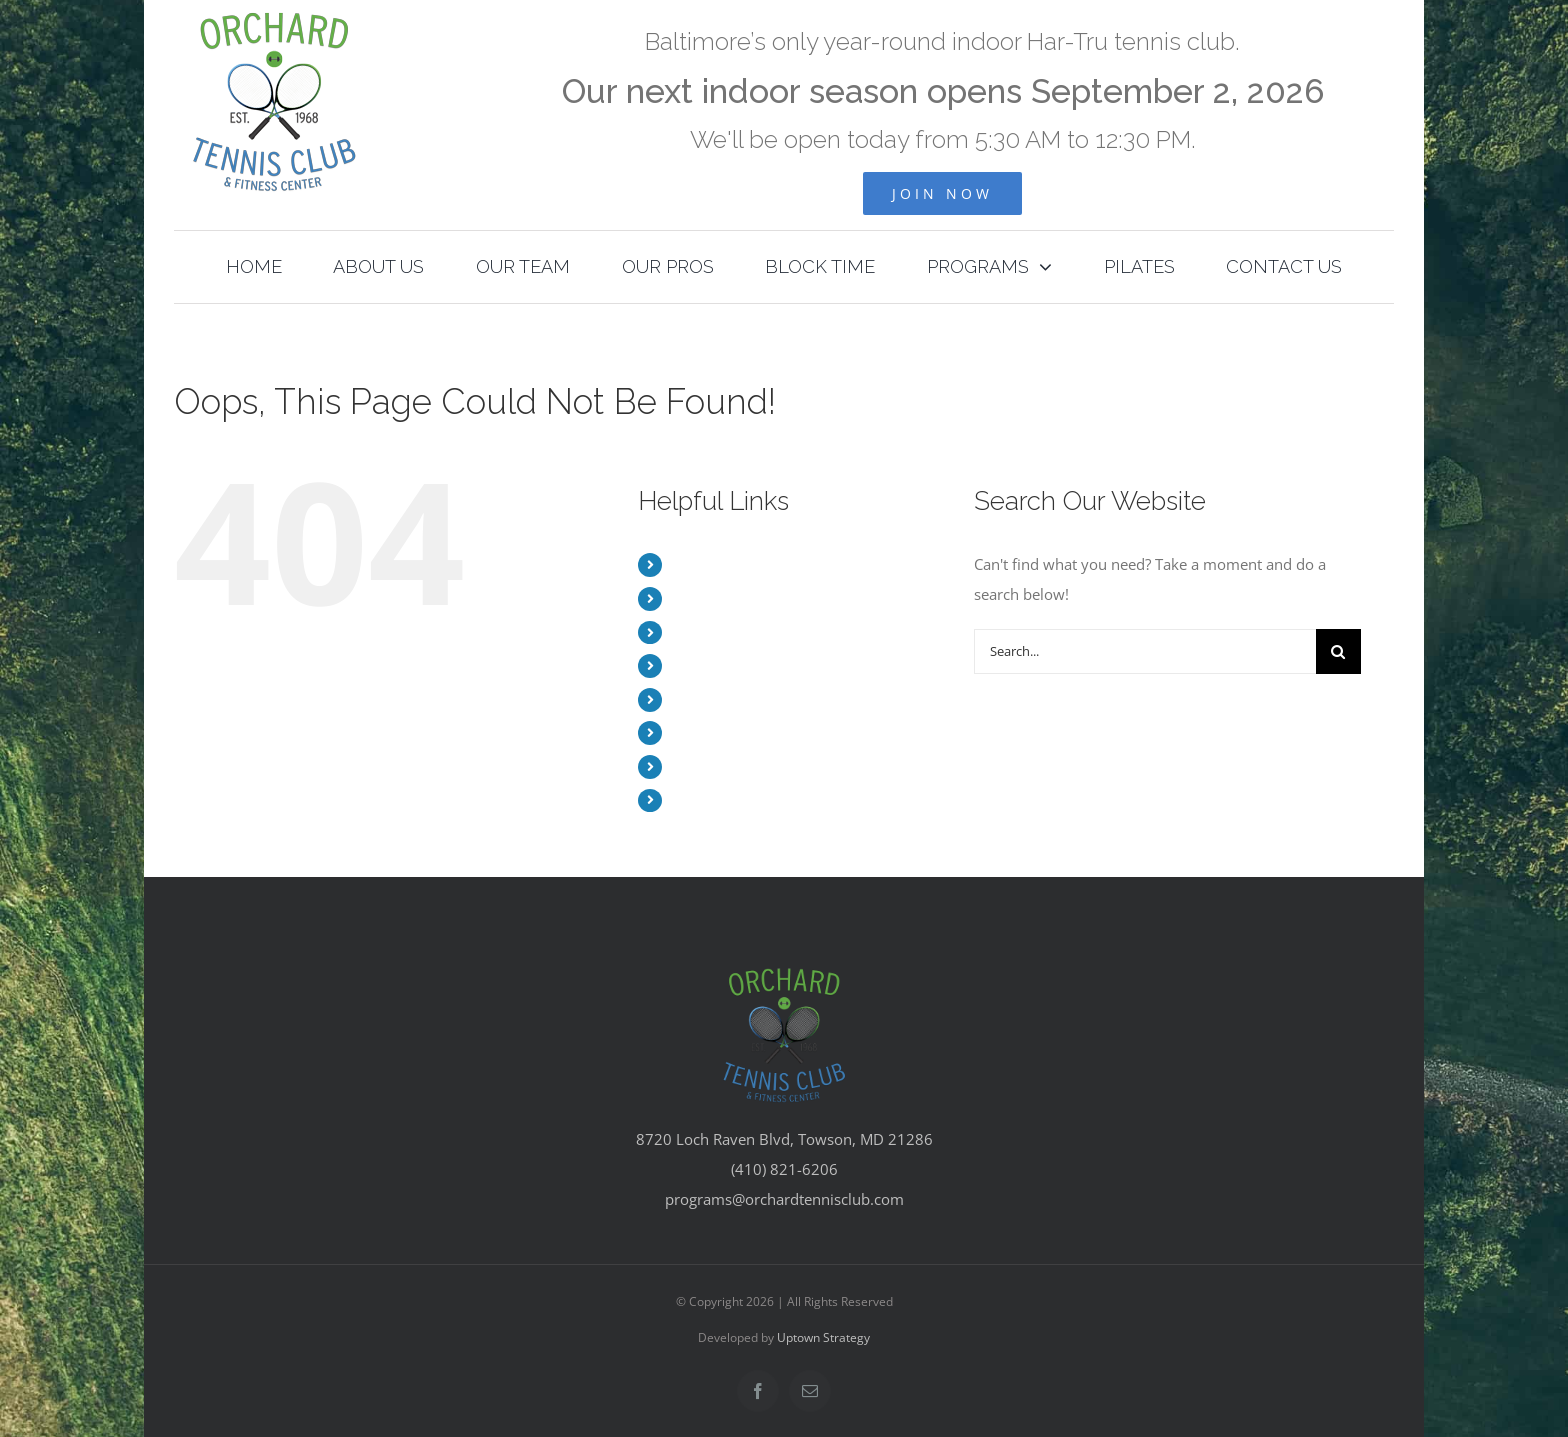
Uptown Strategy (823, 1337)
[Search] (1338, 651)
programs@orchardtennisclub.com (784, 1199)
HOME (693, 564)
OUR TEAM (708, 632)
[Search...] (1145, 651)
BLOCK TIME (713, 699)
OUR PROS (707, 665)
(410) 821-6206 (784, 1169)
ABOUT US (706, 598)
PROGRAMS (710, 732)
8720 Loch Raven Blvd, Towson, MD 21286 (784, 1139)
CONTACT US (715, 800)
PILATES (698, 766)
